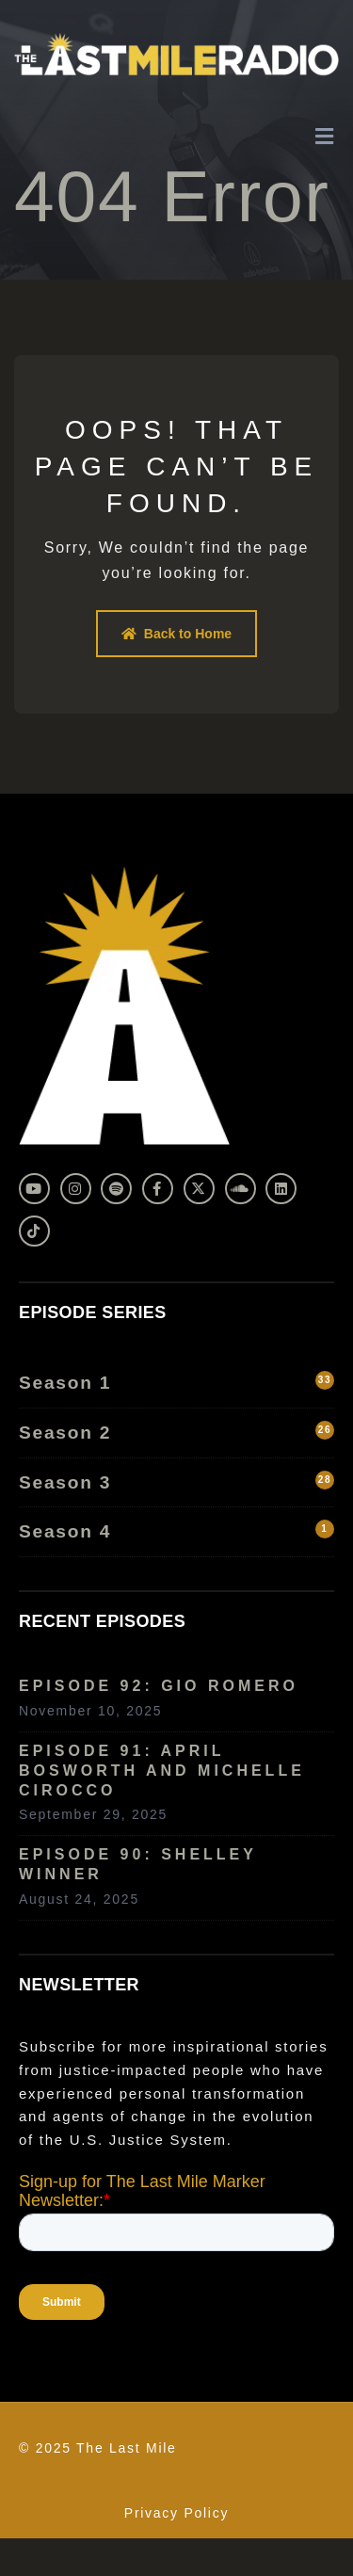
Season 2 (176, 1431)
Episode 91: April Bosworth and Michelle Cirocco (162, 1770)
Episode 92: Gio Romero (158, 1686)
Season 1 (176, 1382)
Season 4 (176, 1530)
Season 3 (176, 1481)
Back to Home (176, 633)
